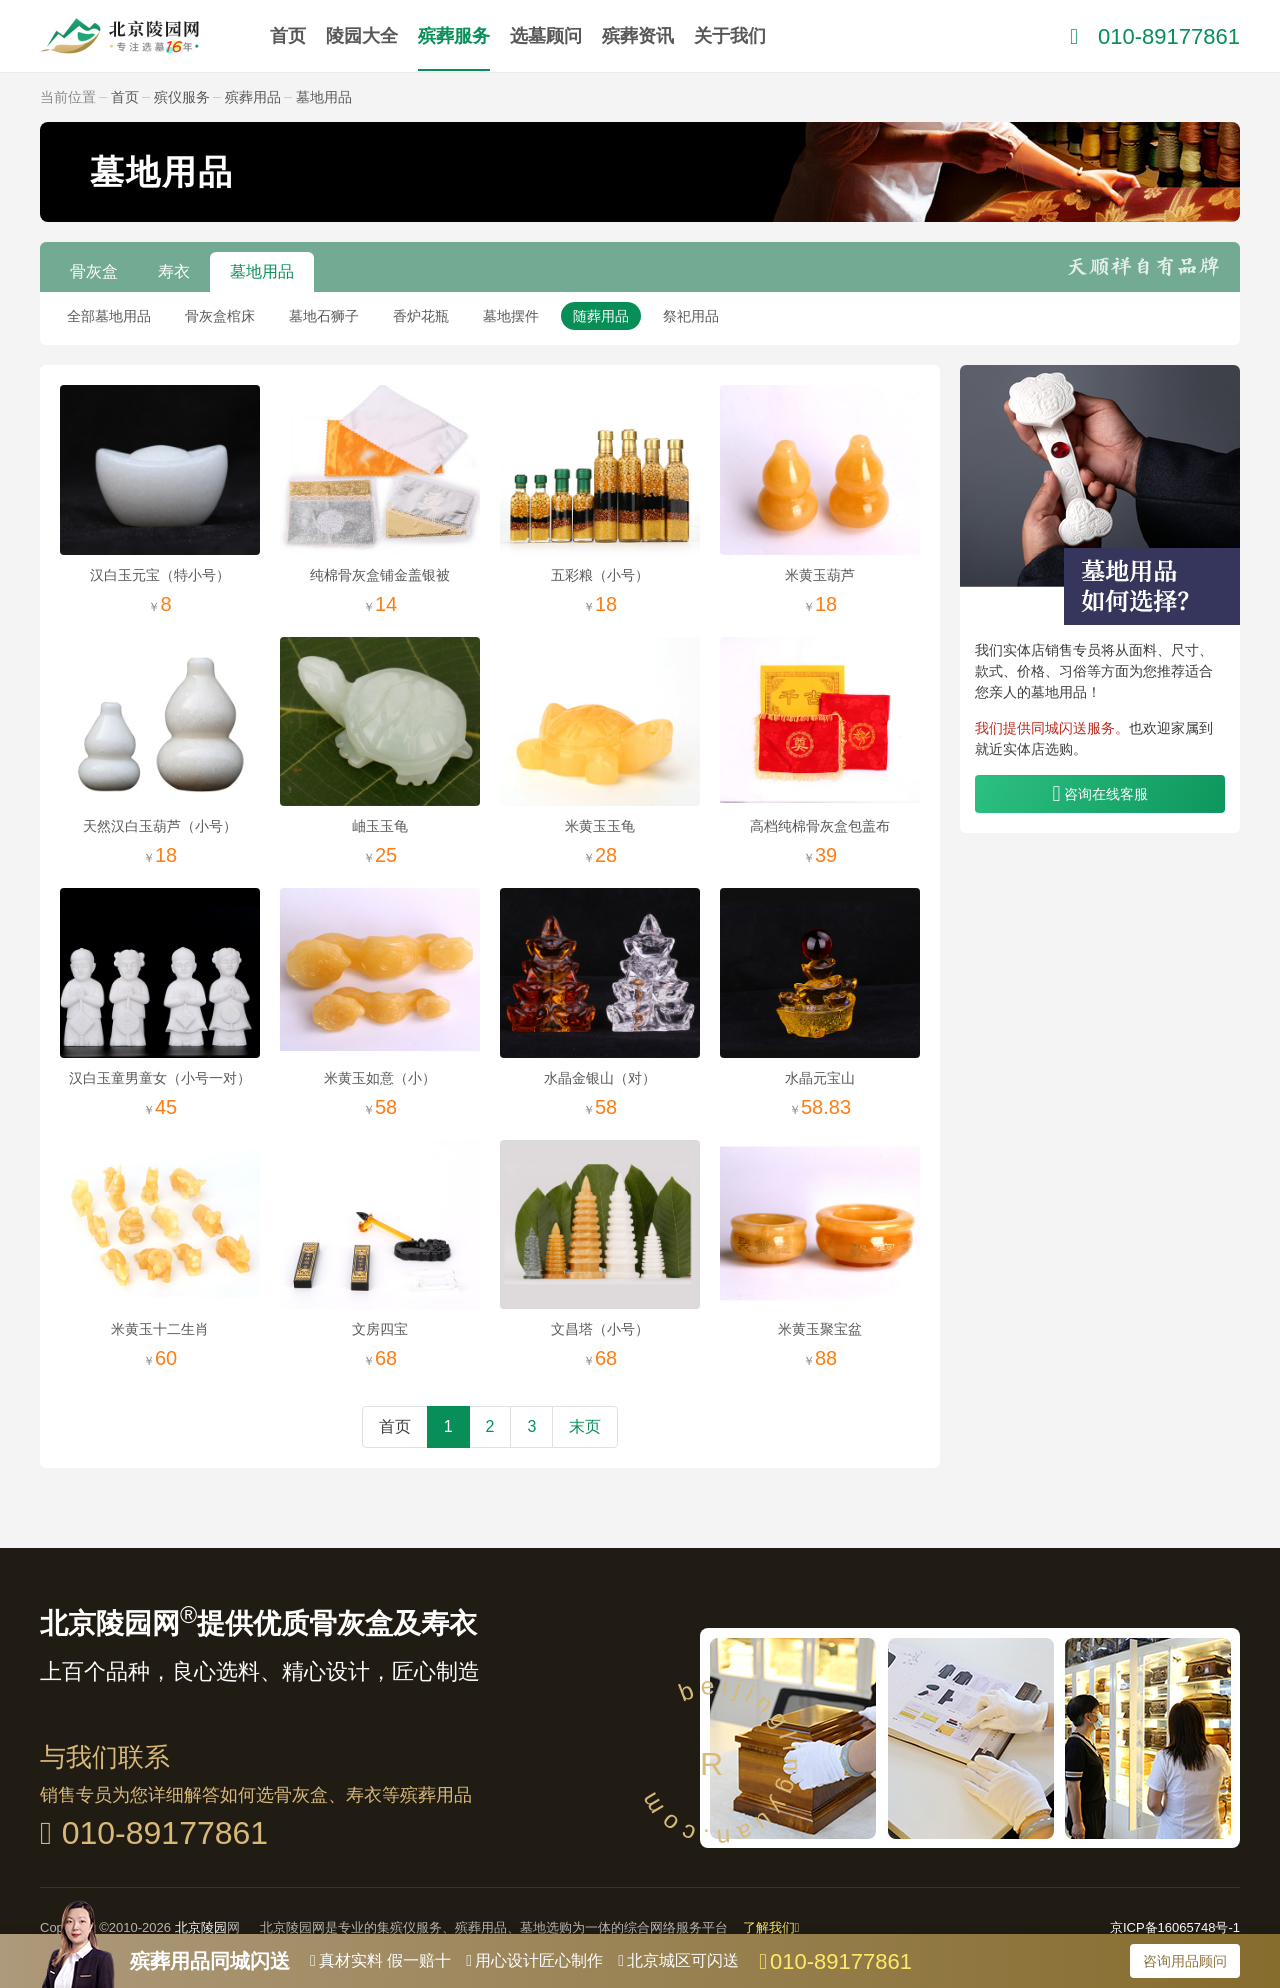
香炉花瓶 (421, 316)
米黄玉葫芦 (820, 575)
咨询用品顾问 (1185, 1961)
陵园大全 (362, 36)
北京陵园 (201, 1927)
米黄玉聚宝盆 (820, 1329)
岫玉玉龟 (380, 826)
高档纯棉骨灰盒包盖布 (820, 826)
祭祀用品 (691, 316)
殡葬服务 (454, 36)
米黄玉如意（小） (380, 1078)
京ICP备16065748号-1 (1175, 1927)
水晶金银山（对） (600, 1078)
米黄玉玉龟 (600, 826)
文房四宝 (380, 1329)
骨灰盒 (94, 271)
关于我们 (730, 36)
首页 (288, 36)
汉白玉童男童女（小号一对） (160, 1078)
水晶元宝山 (820, 1078)
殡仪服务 (182, 97)
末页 (585, 1426)
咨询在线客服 (1106, 794)
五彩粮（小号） (600, 575)
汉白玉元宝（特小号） (160, 575)
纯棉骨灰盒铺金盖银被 (380, 575)
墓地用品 (324, 97)
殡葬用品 (253, 97)
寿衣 (174, 271)
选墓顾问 (546, 36)
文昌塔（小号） (600, 1329)
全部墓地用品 (109, 316)
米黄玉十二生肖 (160, 1329)
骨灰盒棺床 (220, 316)
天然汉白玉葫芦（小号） (160, 826)
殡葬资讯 (638, 36)
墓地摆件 (511, 316)
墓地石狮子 (324, 316)
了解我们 (771, 1927)
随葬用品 (601, 316)
